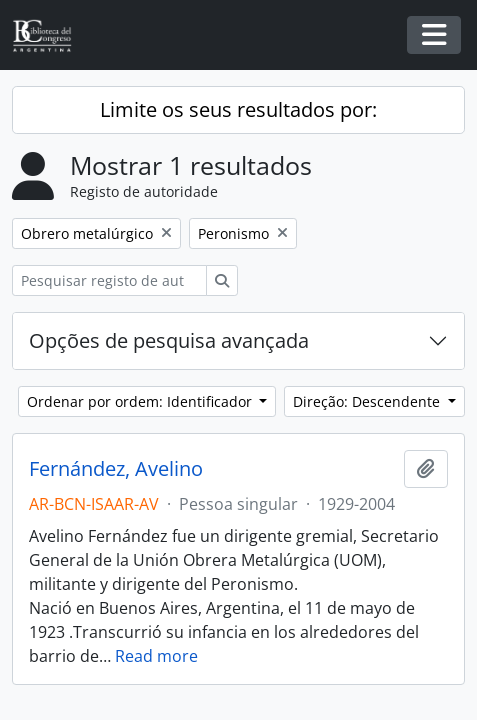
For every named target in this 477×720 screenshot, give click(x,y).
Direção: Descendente (368, 401)
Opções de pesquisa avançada (169, 340)
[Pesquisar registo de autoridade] (109, 280)
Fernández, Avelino (116, 469)
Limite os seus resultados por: (238, 109)
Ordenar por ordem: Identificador (141, 401)
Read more (156, 656)
